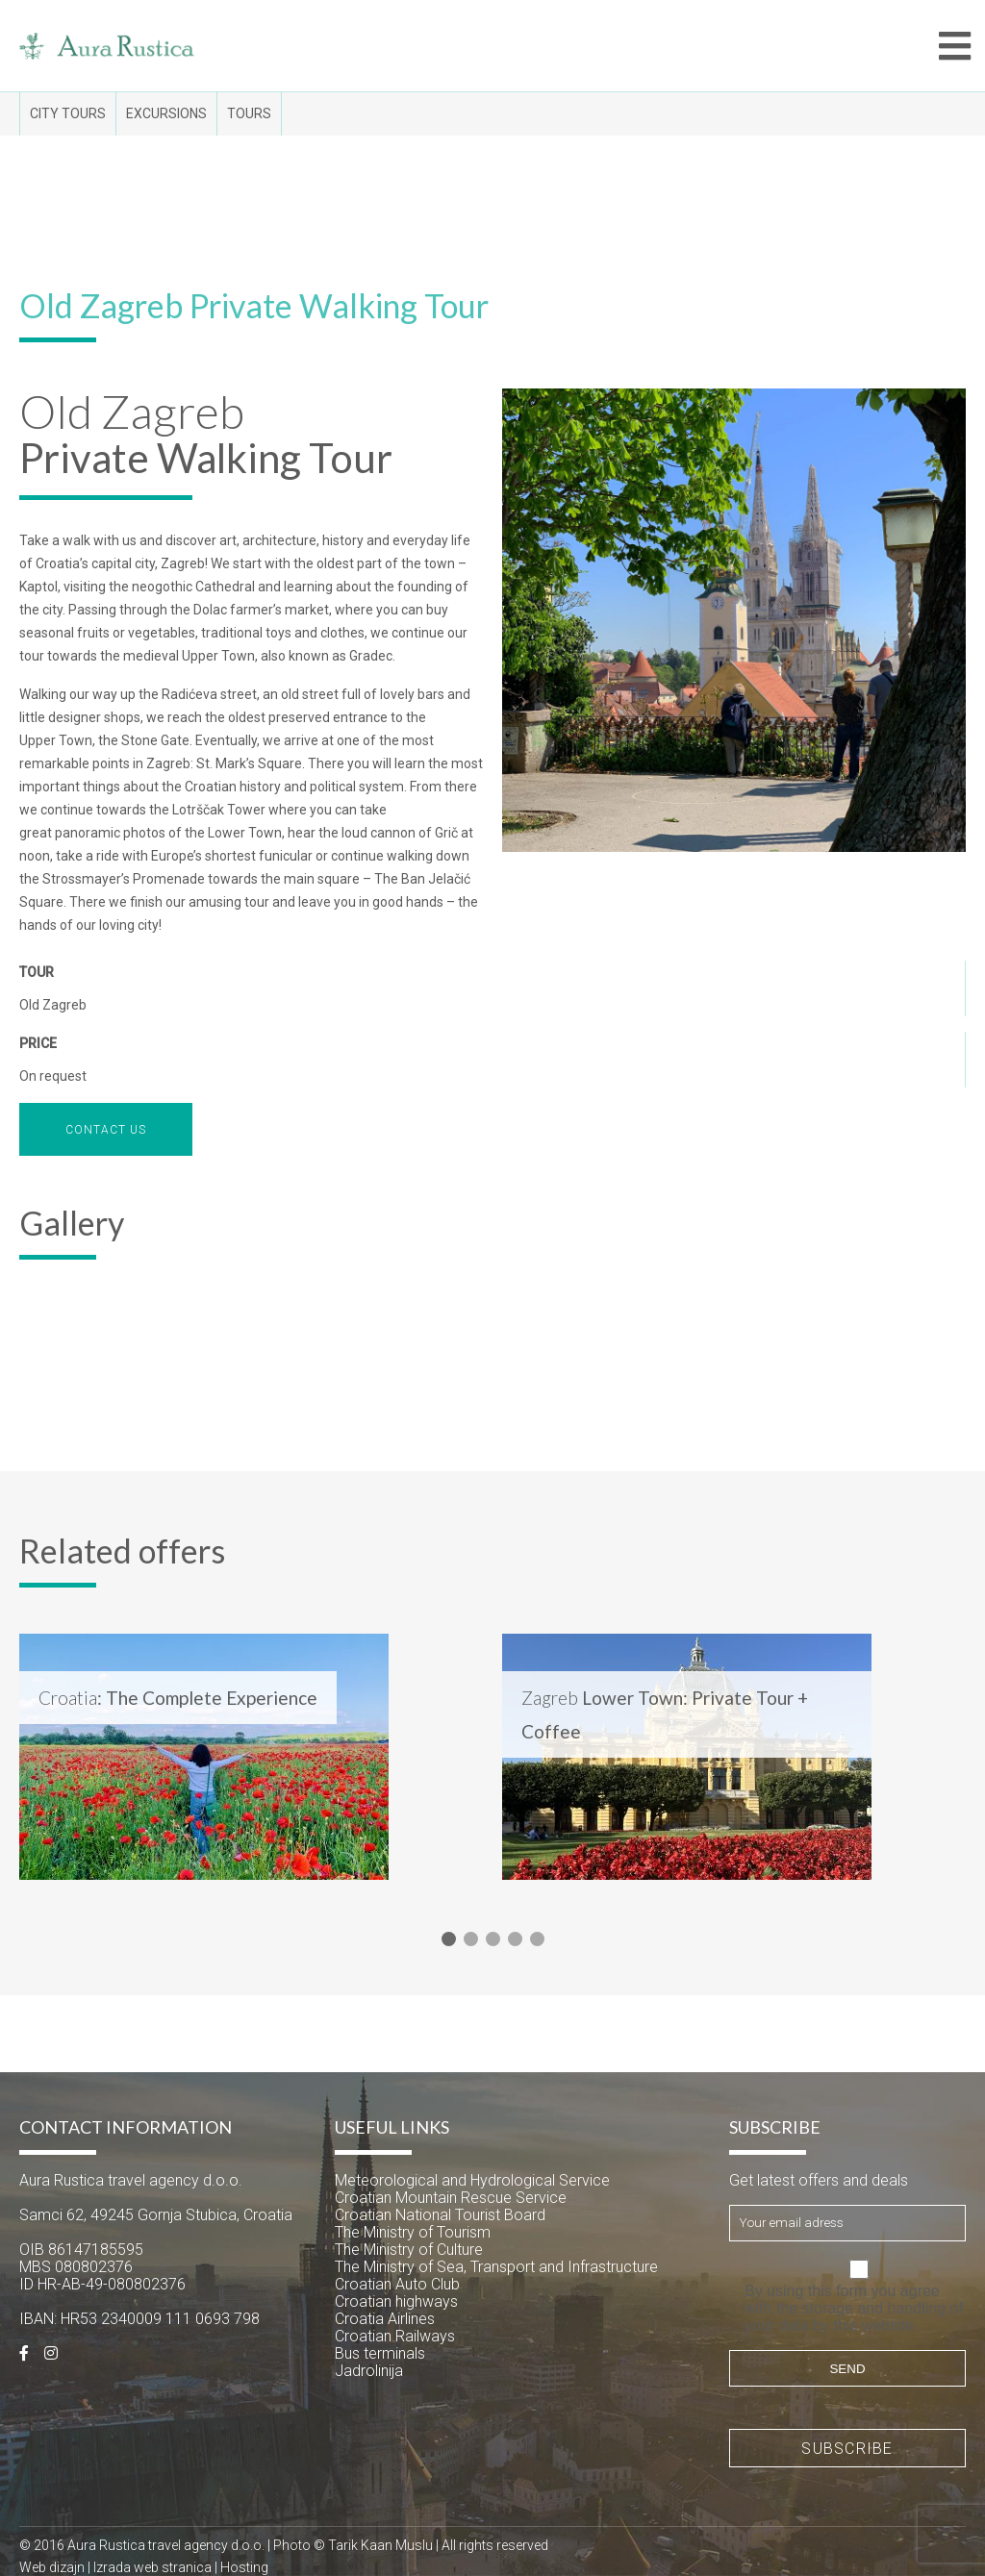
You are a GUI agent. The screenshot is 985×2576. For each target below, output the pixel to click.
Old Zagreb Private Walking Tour (254, 305)
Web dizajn (52, 2567)
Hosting (244, 2567)
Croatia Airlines (385, 2319)
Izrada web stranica (152, 2567)
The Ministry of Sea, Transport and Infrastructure (496, 2267)
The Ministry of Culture (409, 2249)
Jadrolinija (369, 2371)
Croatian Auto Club (397, 2284)
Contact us (105, 1130)
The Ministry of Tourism (413, 2232)
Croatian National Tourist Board (440, 2215)
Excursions (166, 113)
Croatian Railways (395, 2336)
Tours (249, 113)
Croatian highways (396, 2301)
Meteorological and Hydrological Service (472, 2180)
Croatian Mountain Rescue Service (451, 2197)
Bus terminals (380, 2353)
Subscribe (847, 2448)
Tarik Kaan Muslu (380, 2545)
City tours (68, 113)
